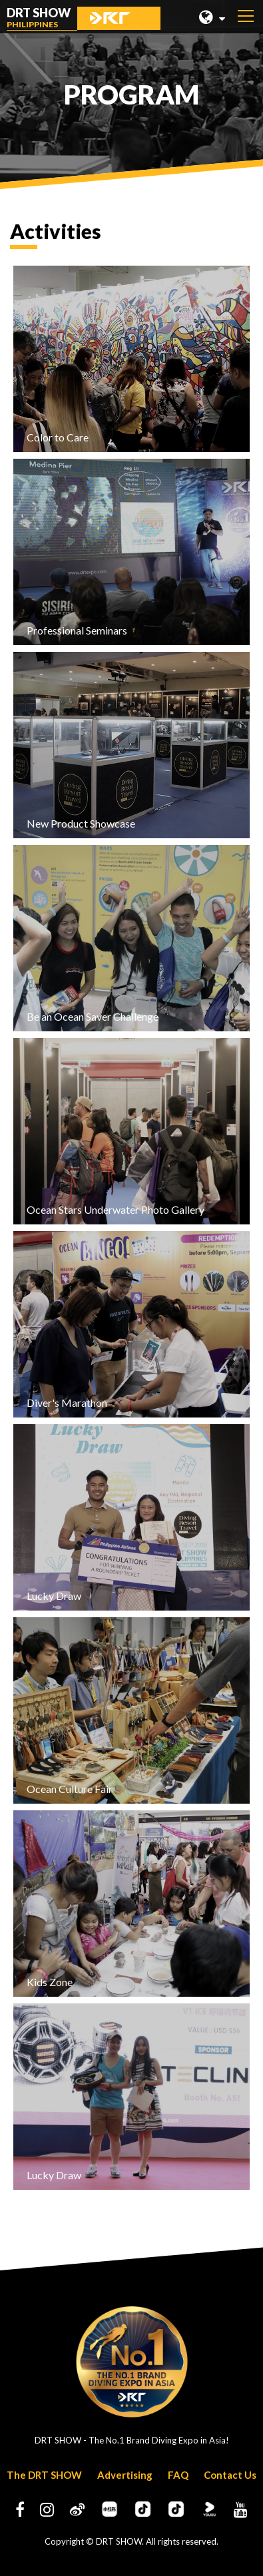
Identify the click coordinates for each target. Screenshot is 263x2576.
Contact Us (230, 2475)
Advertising (124, 2475)
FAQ (178, 2475)
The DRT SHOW (44, 2475)
